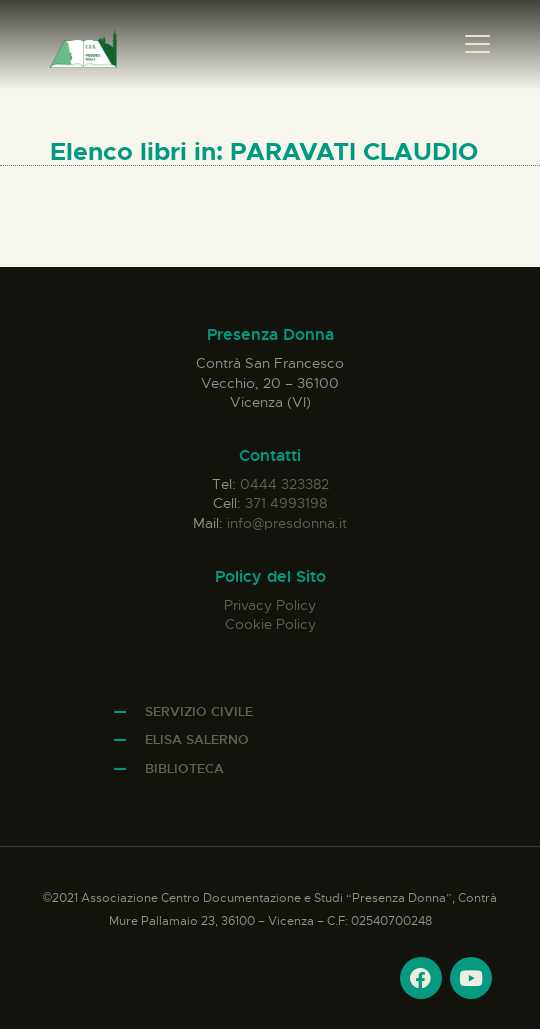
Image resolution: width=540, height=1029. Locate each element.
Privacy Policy (270, 605)
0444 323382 (284, 484)
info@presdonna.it (287, 523)
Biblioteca (184, 768)
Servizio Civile (199, 711)
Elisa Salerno (197, 739)
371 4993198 (286, 503)
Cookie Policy (270, 624)
